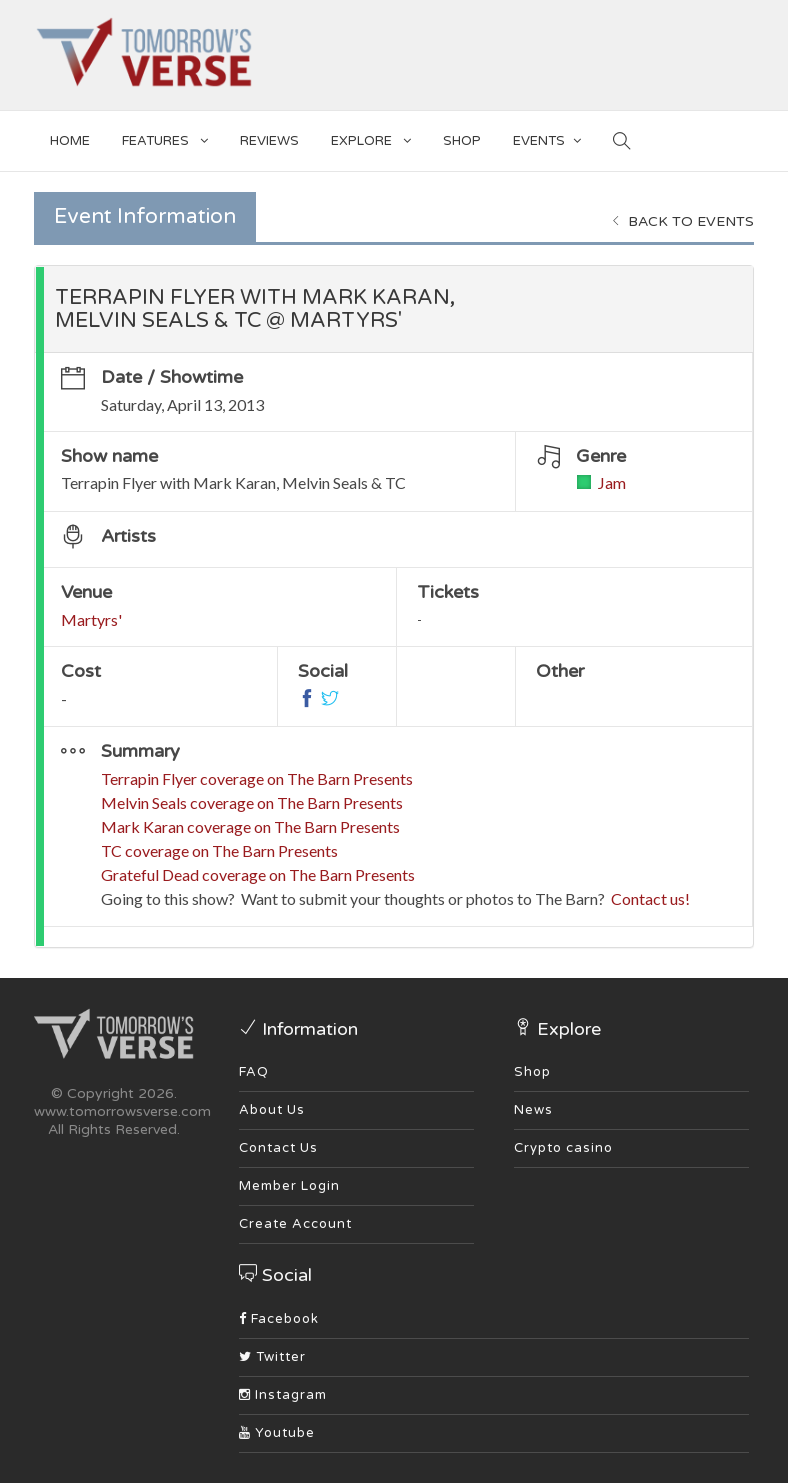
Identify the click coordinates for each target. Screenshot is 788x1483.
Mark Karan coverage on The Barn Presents (250, 826)
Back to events (682, 221)
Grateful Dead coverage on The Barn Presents (258, 874)
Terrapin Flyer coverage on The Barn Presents (257, 778)
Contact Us (278, 1148)
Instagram (283, 1395)
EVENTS (547, 137)
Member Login (289, 1186)
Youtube (277, 1433)
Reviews (269, 141)
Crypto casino (563, 1148)
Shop (532, 1072)
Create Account (295, 1224)
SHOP (462, 141)
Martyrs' (91, 619)
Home (70, 141)
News (533, 1110)
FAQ (254, 1072)
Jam (612, 482)
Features (165, 137)
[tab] (394, 309)
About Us (272, 1110)
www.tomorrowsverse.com (122, 1111)
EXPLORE (371, 137)
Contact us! (650, 898)
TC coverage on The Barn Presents (219, 850)
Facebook (279, 1319)
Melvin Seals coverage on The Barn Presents (252, 802)
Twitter (272, 1357)
